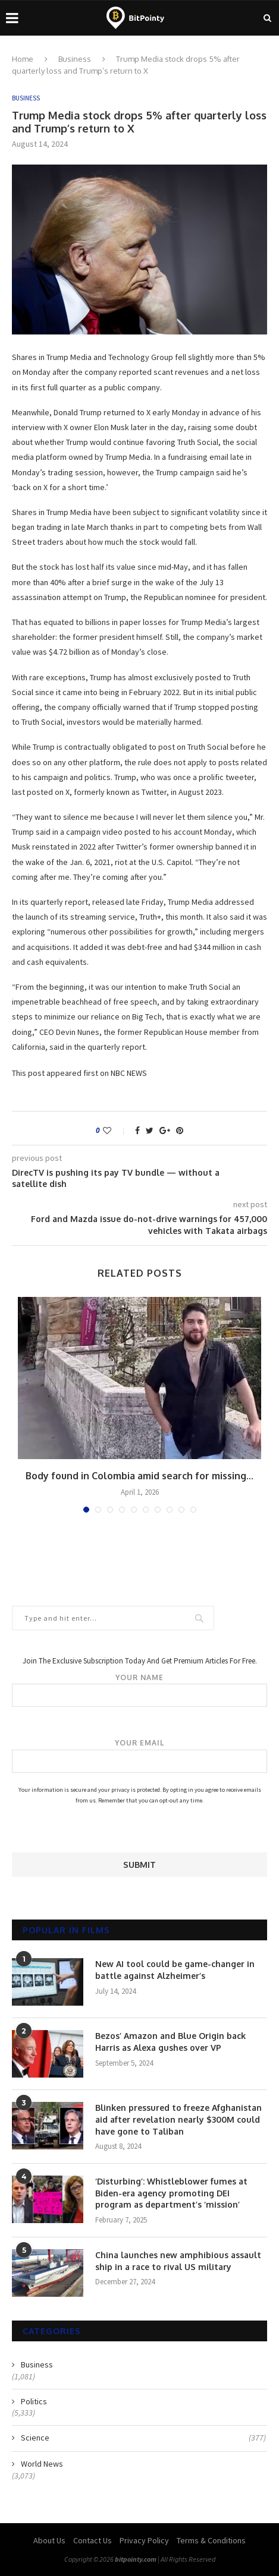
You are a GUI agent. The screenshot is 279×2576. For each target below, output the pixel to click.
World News (42, 2463)
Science (143, 2438)
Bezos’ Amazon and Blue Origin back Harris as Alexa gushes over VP (170, 2042)
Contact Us (92, 2540)
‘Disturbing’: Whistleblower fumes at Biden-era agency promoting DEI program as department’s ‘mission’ (171, 2192)
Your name (139, 1690)
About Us (49, 2540)
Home (22, 59)
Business (74, 59)
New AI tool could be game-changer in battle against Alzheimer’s (175, 1970)
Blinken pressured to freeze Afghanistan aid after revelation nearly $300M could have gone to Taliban (178, 2119)
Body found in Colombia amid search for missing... (139, 1476)
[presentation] (102, 1829)
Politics (34, 2401)
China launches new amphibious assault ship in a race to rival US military (178, 2261)
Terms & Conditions (211, 2540)
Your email (139, 1755)
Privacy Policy (144, 2540)
